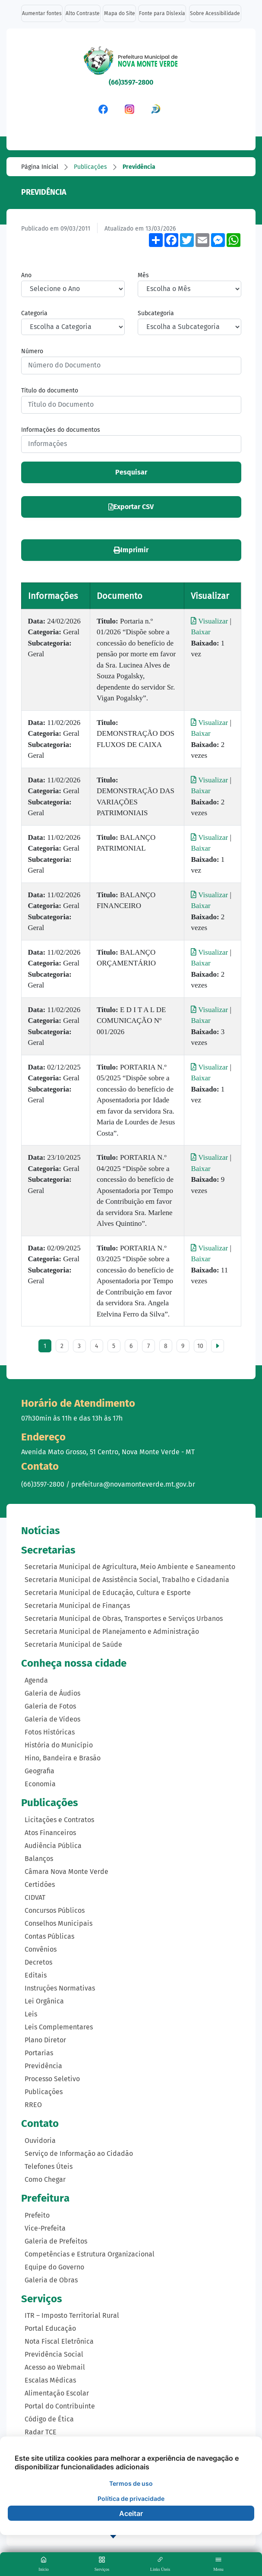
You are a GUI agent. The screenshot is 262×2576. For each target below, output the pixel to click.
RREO (33, 2105)
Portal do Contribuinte (60, 2406)
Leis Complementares (59, 2027)
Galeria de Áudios (52, 1693)
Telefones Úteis (49, 2166)
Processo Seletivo (52, 2079)
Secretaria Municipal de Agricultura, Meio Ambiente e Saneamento (130, 1567)
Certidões (40, 1884)
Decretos (38, 1962)
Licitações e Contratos (59, 1820)
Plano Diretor (45, 2040)
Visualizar (210, 621)
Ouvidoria (40, 2140)
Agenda (36, 1680)
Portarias (39, 2053)
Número (32, 351)
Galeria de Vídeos (52, 1719)
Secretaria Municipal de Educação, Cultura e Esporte (108, 1593)
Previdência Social (54, 2354)
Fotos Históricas (50, 1732)
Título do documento (49, 390)
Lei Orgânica (44, 2001)
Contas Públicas (49, 1936)
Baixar (200, 632)
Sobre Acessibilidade (215, 13)
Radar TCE (41, 2432)
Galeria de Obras (51, 2279)
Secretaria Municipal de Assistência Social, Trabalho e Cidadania (127, 1580)
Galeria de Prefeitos (56, 2241)
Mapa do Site (119, 13)
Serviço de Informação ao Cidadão (79, 2153)
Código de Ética (49, 2419)
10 (200, 1346)
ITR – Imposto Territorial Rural (72, 2315)
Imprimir (131, 550)
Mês (143, 275)
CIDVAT (35, 1897)
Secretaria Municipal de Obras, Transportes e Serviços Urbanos (124, 1618)
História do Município (59, 1745)
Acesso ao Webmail (55, 2367)
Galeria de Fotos (50, 1706)
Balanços (39, 1858)
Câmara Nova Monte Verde (66, 1871)
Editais (36, 1975)
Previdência (139, 167)
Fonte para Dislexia (162, 13)
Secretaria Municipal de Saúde (73, 1644)
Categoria (34, 313)
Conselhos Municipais (58, 1923)
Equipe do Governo (54, 2267)
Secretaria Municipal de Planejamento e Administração (112, 1631)
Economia (40, 1784)
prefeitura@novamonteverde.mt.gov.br (133, 1484)
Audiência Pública (53, 1846)
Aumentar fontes (42, 13)
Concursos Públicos (55, 1910)
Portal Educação (50, 2328)
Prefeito (37, 2215)
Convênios (41, 1949)
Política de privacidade (131, 2498)
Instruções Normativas (60, 1988)
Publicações (90, 167)
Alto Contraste (83, 13)
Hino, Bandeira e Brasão (63, 1758)
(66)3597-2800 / (46, 1484)
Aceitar (131, 2513)
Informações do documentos (60, 430)
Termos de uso (131, 2483)
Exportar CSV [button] (131, 507)
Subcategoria (156, 313)
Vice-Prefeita (45, 2228)
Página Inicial (39, 167)
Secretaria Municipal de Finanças (77, 1605)
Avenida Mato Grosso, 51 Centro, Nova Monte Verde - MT (108, 1452)
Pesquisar (131, 472)
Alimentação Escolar (57, 2393)
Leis (31, 2014)
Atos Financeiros (50, 1833)
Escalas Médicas (50, 2380)
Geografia (39, 1771)
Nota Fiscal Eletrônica (59, 2341)
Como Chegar (45, 2179)
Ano (26, 275)
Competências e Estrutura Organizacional (90, 2254)
